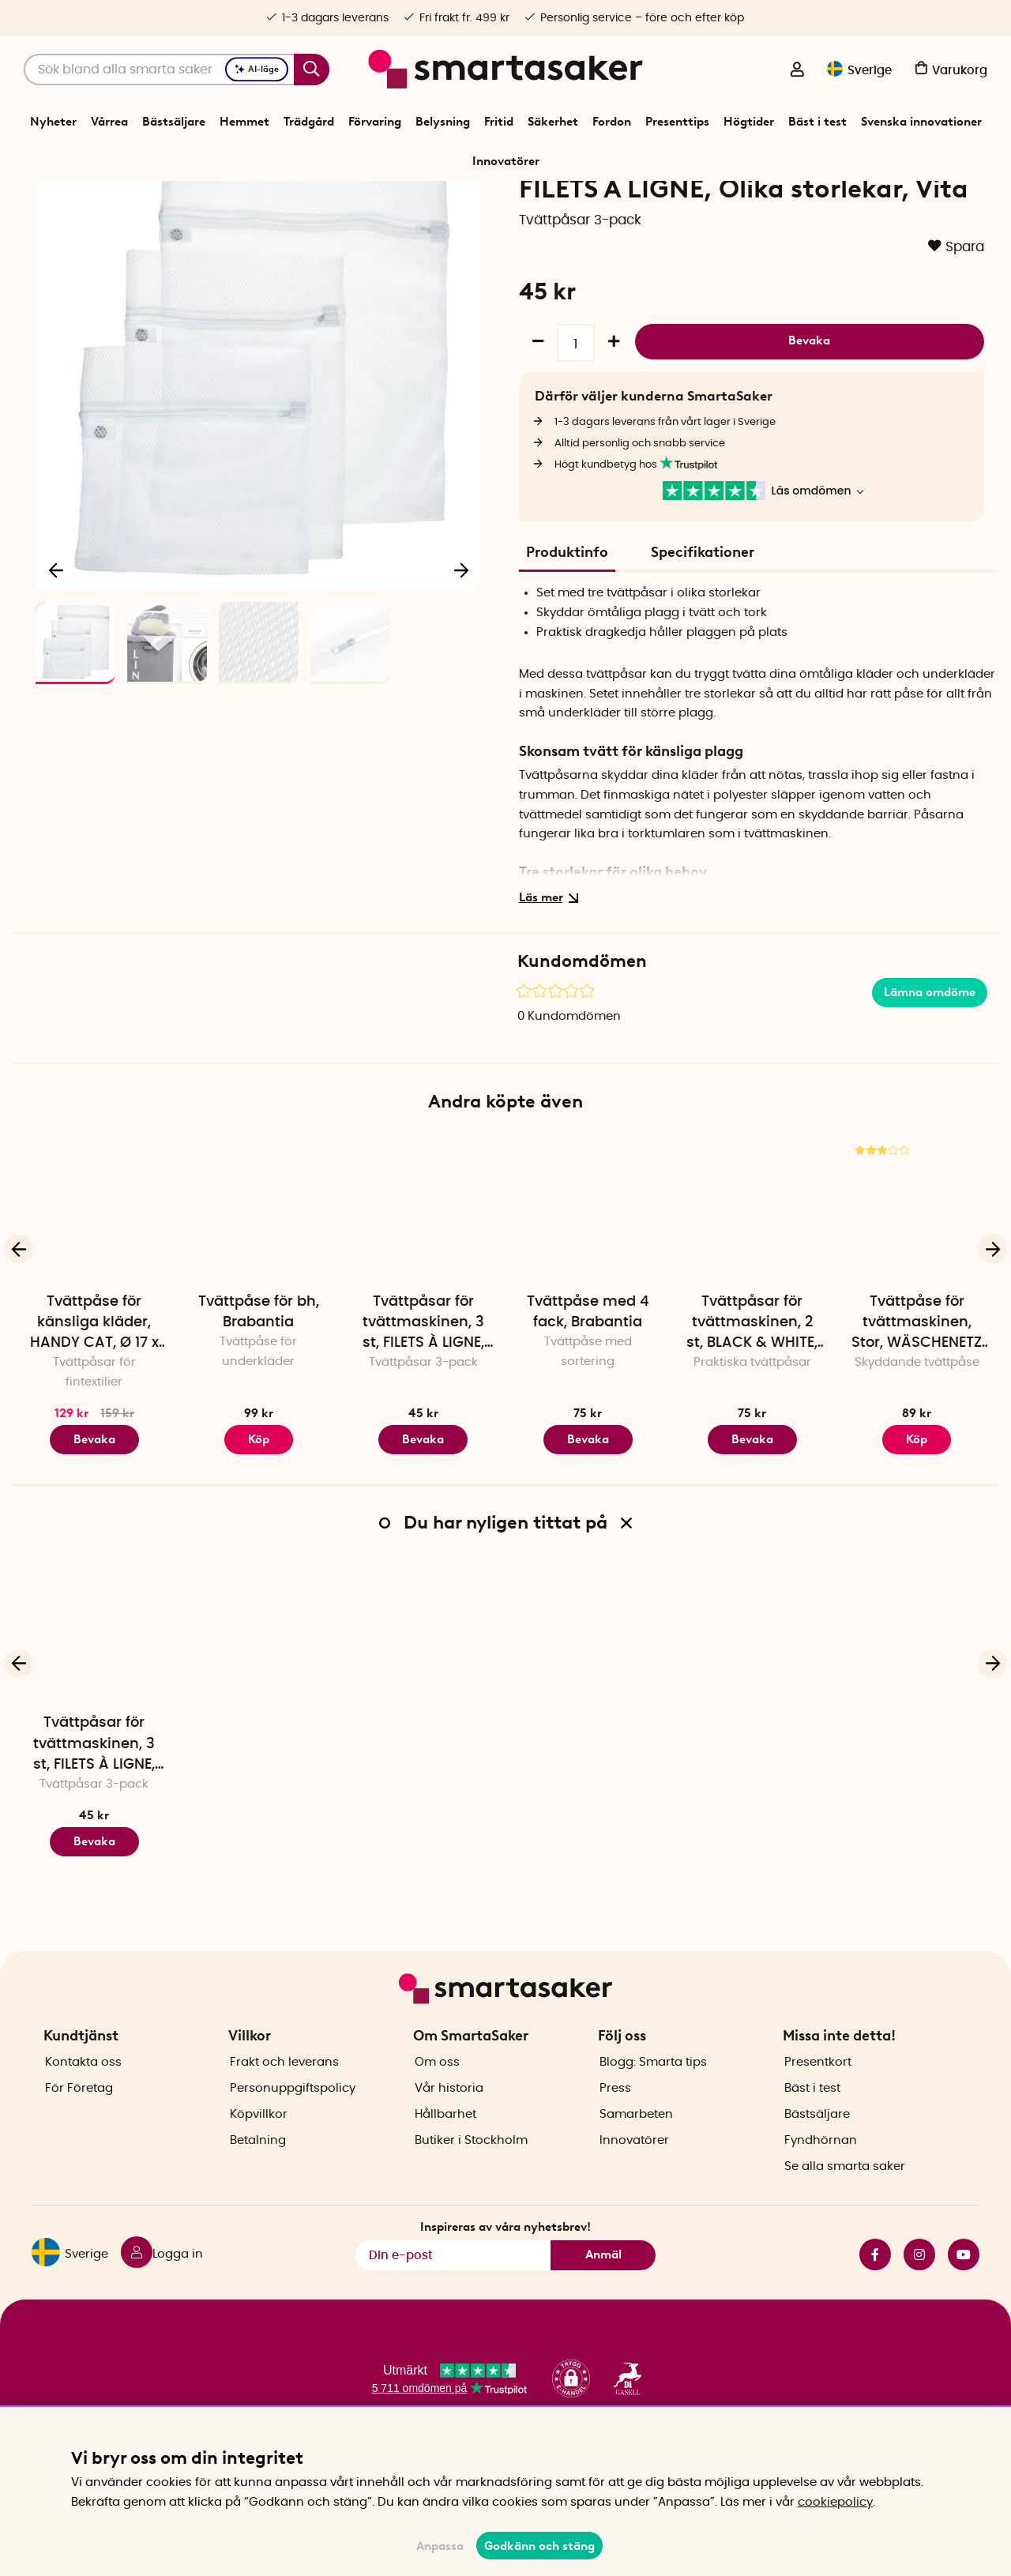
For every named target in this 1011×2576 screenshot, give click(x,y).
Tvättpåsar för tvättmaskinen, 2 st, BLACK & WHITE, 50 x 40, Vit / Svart (751, 1418)
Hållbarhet (445, 2161)
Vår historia (449, 2135)
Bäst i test (817, 122)
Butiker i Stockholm (471, 2187)
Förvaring (374, 122)
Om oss (437, 2109)
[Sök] (176, 69)
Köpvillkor (259, 2161)
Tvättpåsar (428, 200)
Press (615, 2135)
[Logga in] (797, 71)
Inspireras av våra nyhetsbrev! (505, 2274)
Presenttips (677, 122)
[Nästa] (461, 660)
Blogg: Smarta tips (653, 2109)
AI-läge (257, 69)
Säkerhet (553, 122)
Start (245, 200)
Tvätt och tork (358, 200)
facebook (875, 2302)
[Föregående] (57, 660)
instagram (919, 2302)
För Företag (79, 2135)
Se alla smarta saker (844, 2213)
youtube (963, 2302)
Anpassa (440, 2546)
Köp (258, 1533)
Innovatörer (505, 161)
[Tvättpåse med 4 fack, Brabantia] (587, 1303)
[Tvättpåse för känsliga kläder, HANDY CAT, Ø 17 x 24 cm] (94, 1303)
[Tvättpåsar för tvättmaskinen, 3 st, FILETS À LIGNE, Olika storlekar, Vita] (423, 1303)
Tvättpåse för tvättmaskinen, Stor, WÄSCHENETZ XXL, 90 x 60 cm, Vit (917, 1418)
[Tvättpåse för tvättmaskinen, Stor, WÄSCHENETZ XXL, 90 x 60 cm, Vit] (917, 1303)
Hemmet (244, 122)
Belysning (442, 122)
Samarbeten (636, 2161)
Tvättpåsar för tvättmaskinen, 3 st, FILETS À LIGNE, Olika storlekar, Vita (423, 1418)
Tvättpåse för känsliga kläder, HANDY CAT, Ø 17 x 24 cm (94, 1418)
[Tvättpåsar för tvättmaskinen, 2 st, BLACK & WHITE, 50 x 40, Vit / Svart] (752, 1303)
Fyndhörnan (820, 2187)
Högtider (748, 122)
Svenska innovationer (921, 122)
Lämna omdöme (929, 1086)
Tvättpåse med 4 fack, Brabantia (588, 1406)
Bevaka (809, 433)
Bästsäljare (173, 122)
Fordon (611, 122)
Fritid (498, 122)
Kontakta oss (83, 2109)
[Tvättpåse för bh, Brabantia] (258, 1303)
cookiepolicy (835, 2502)
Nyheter (53, 122)
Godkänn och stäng (539, 2546)
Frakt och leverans (284, 2109)
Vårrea (109, 122)
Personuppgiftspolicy (292, 2135)
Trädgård (309, 122)
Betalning (258, 2187)
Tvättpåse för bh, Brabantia (258, 1406)
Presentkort (817, 2109)
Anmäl (603, 2302)
